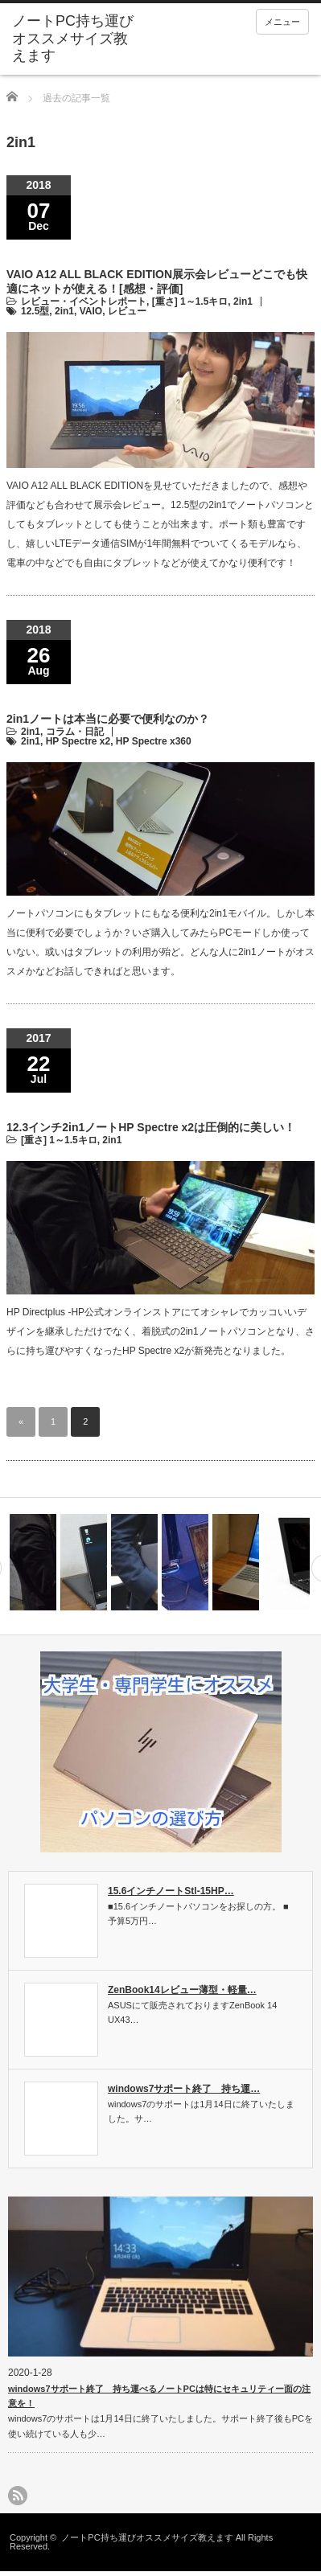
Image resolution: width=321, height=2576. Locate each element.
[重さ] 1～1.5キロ (190, 301)
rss (17, 2495)
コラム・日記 (75, 731)
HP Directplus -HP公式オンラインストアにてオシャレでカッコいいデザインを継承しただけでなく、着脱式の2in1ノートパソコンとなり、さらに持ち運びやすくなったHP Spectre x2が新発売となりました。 (160, 1331)
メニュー (282, 22)
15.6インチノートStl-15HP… (171, 1891)
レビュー (127, 311)
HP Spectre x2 (78, 741)
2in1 (243, 301)
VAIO (91, 311)
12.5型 (35, 311)
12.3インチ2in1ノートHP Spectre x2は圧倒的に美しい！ (150, 1127)
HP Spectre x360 (153, 741)
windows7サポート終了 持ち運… (184, 2088)
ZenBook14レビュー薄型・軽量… (182, 1990)
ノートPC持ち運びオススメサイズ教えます (73, 38)
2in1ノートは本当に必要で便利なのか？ (107, 718)
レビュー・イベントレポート (83, 301)
